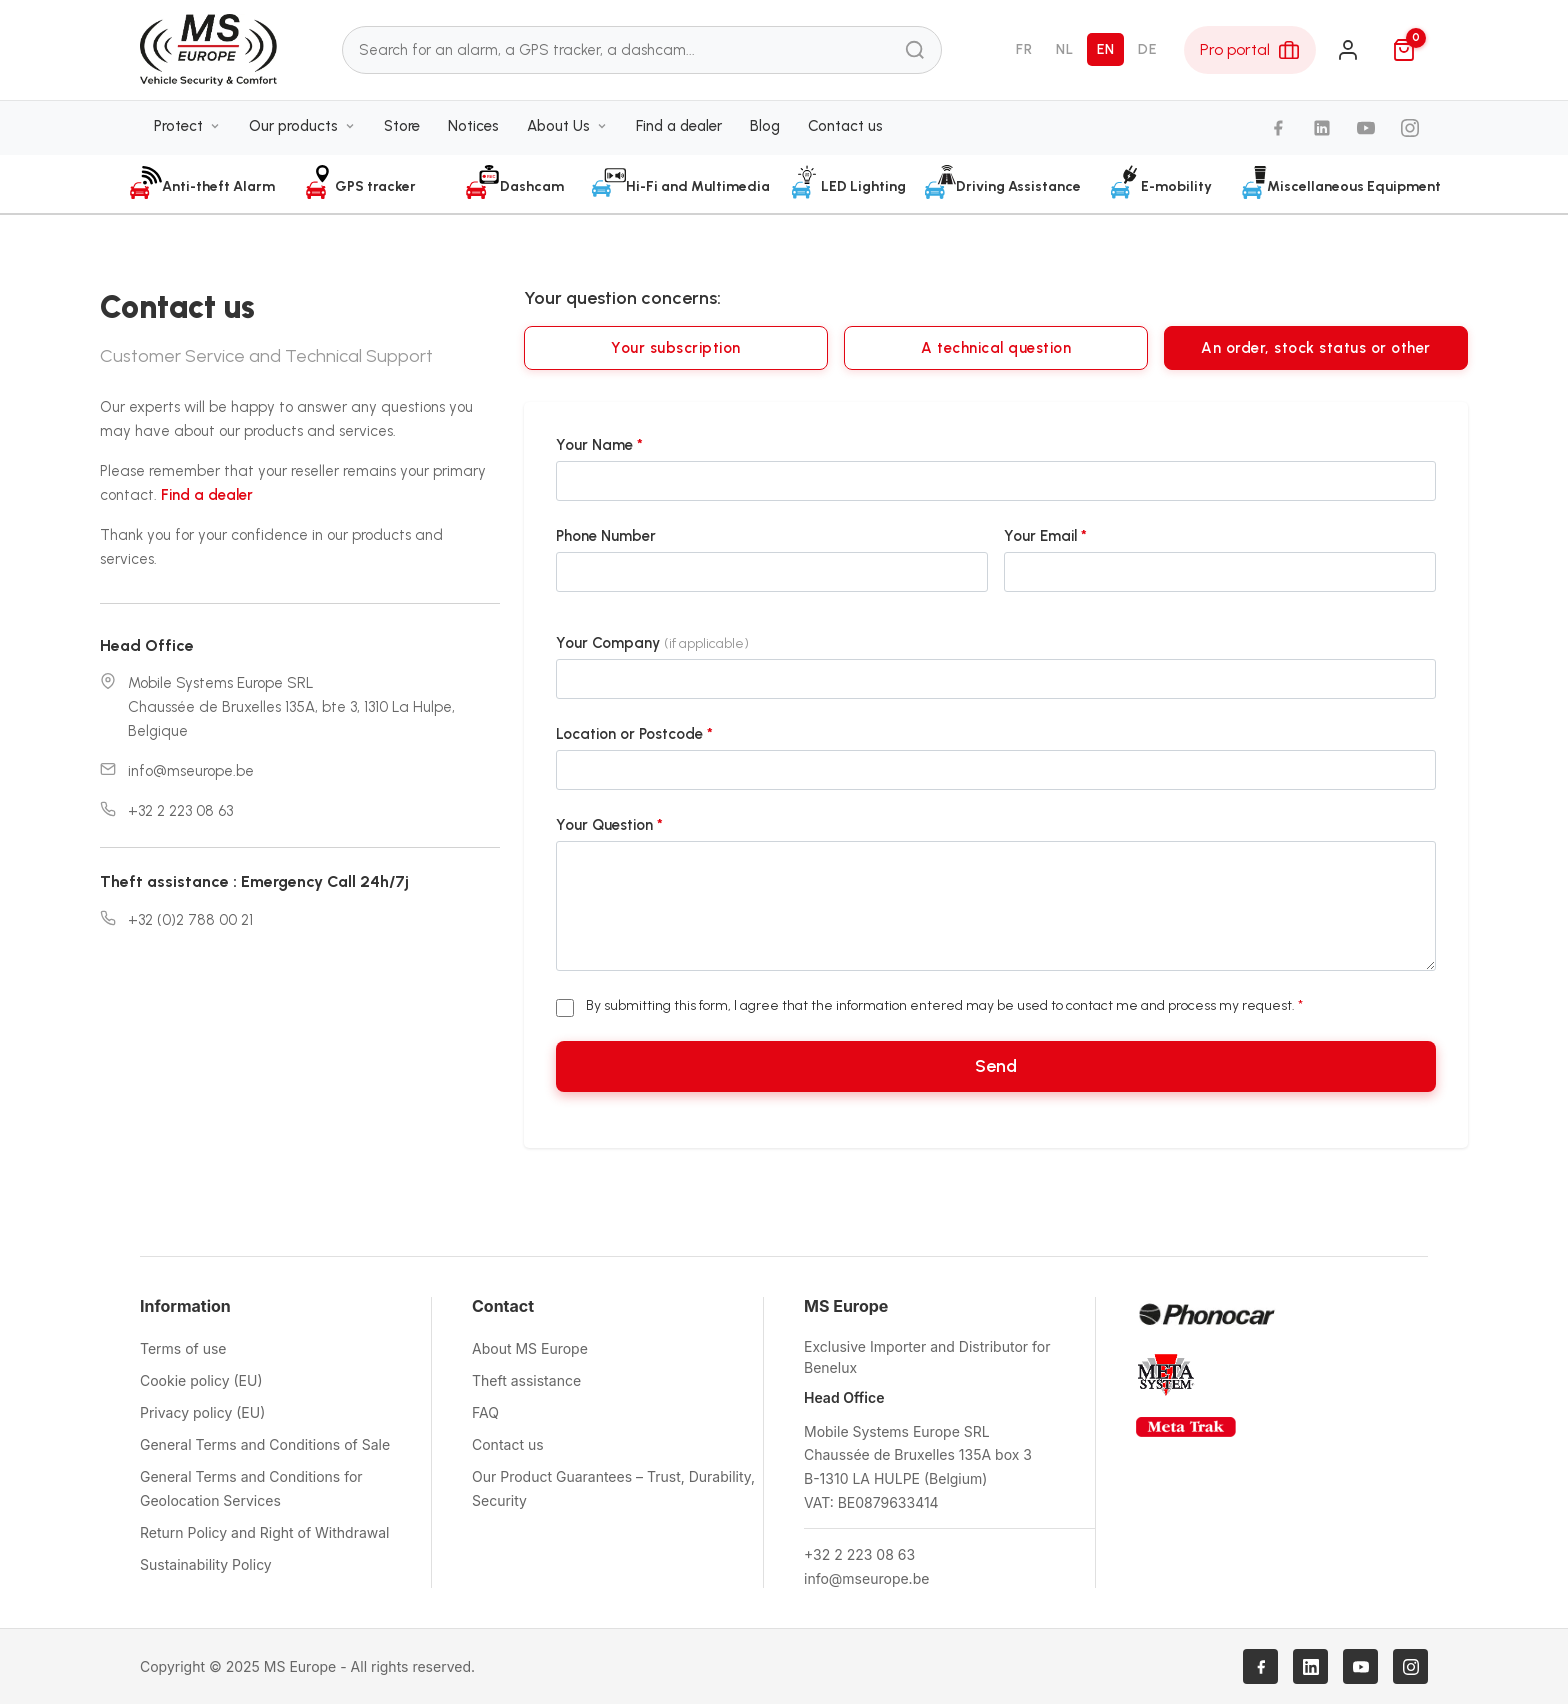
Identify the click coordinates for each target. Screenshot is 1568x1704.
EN (1105, 50)
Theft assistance (526, 1380)
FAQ (485, 1412)
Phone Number (606, 536)
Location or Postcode (634, 734)
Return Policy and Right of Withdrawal (265, 1532)
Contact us (845, 127)
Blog (765, 127)
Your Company (652, 643)
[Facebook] (1278, 130)
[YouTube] (1366, 130)
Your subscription (676, 348)
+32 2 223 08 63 (180, 811)
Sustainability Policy (206, 1564)
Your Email (1045, 536)
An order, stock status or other (1316, 348)
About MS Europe (530, 1348)
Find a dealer (679, 127)
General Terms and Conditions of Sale (265, 1444)
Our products (302, 127)
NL (1064, 50)
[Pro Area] (1250, 51)
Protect (187, 127)
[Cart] (1404, 51)
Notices (473, 127)
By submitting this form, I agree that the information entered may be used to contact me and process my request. (944, 1005)
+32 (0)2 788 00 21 (190, 920)
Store (402, 127)
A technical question (996, 348)
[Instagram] (1410, 130)
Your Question (609, 825)
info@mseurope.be (191, 771)
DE (1147, 50)
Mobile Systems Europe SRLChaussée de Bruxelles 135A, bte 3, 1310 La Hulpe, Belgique (291, 707)
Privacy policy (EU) (202, 1412)
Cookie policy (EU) (201, 1380)
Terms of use (183, 1348)
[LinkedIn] (1322, 130)
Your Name (599, 445)
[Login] (1348, 51)
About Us (567, 127)
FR (1024, 50)
